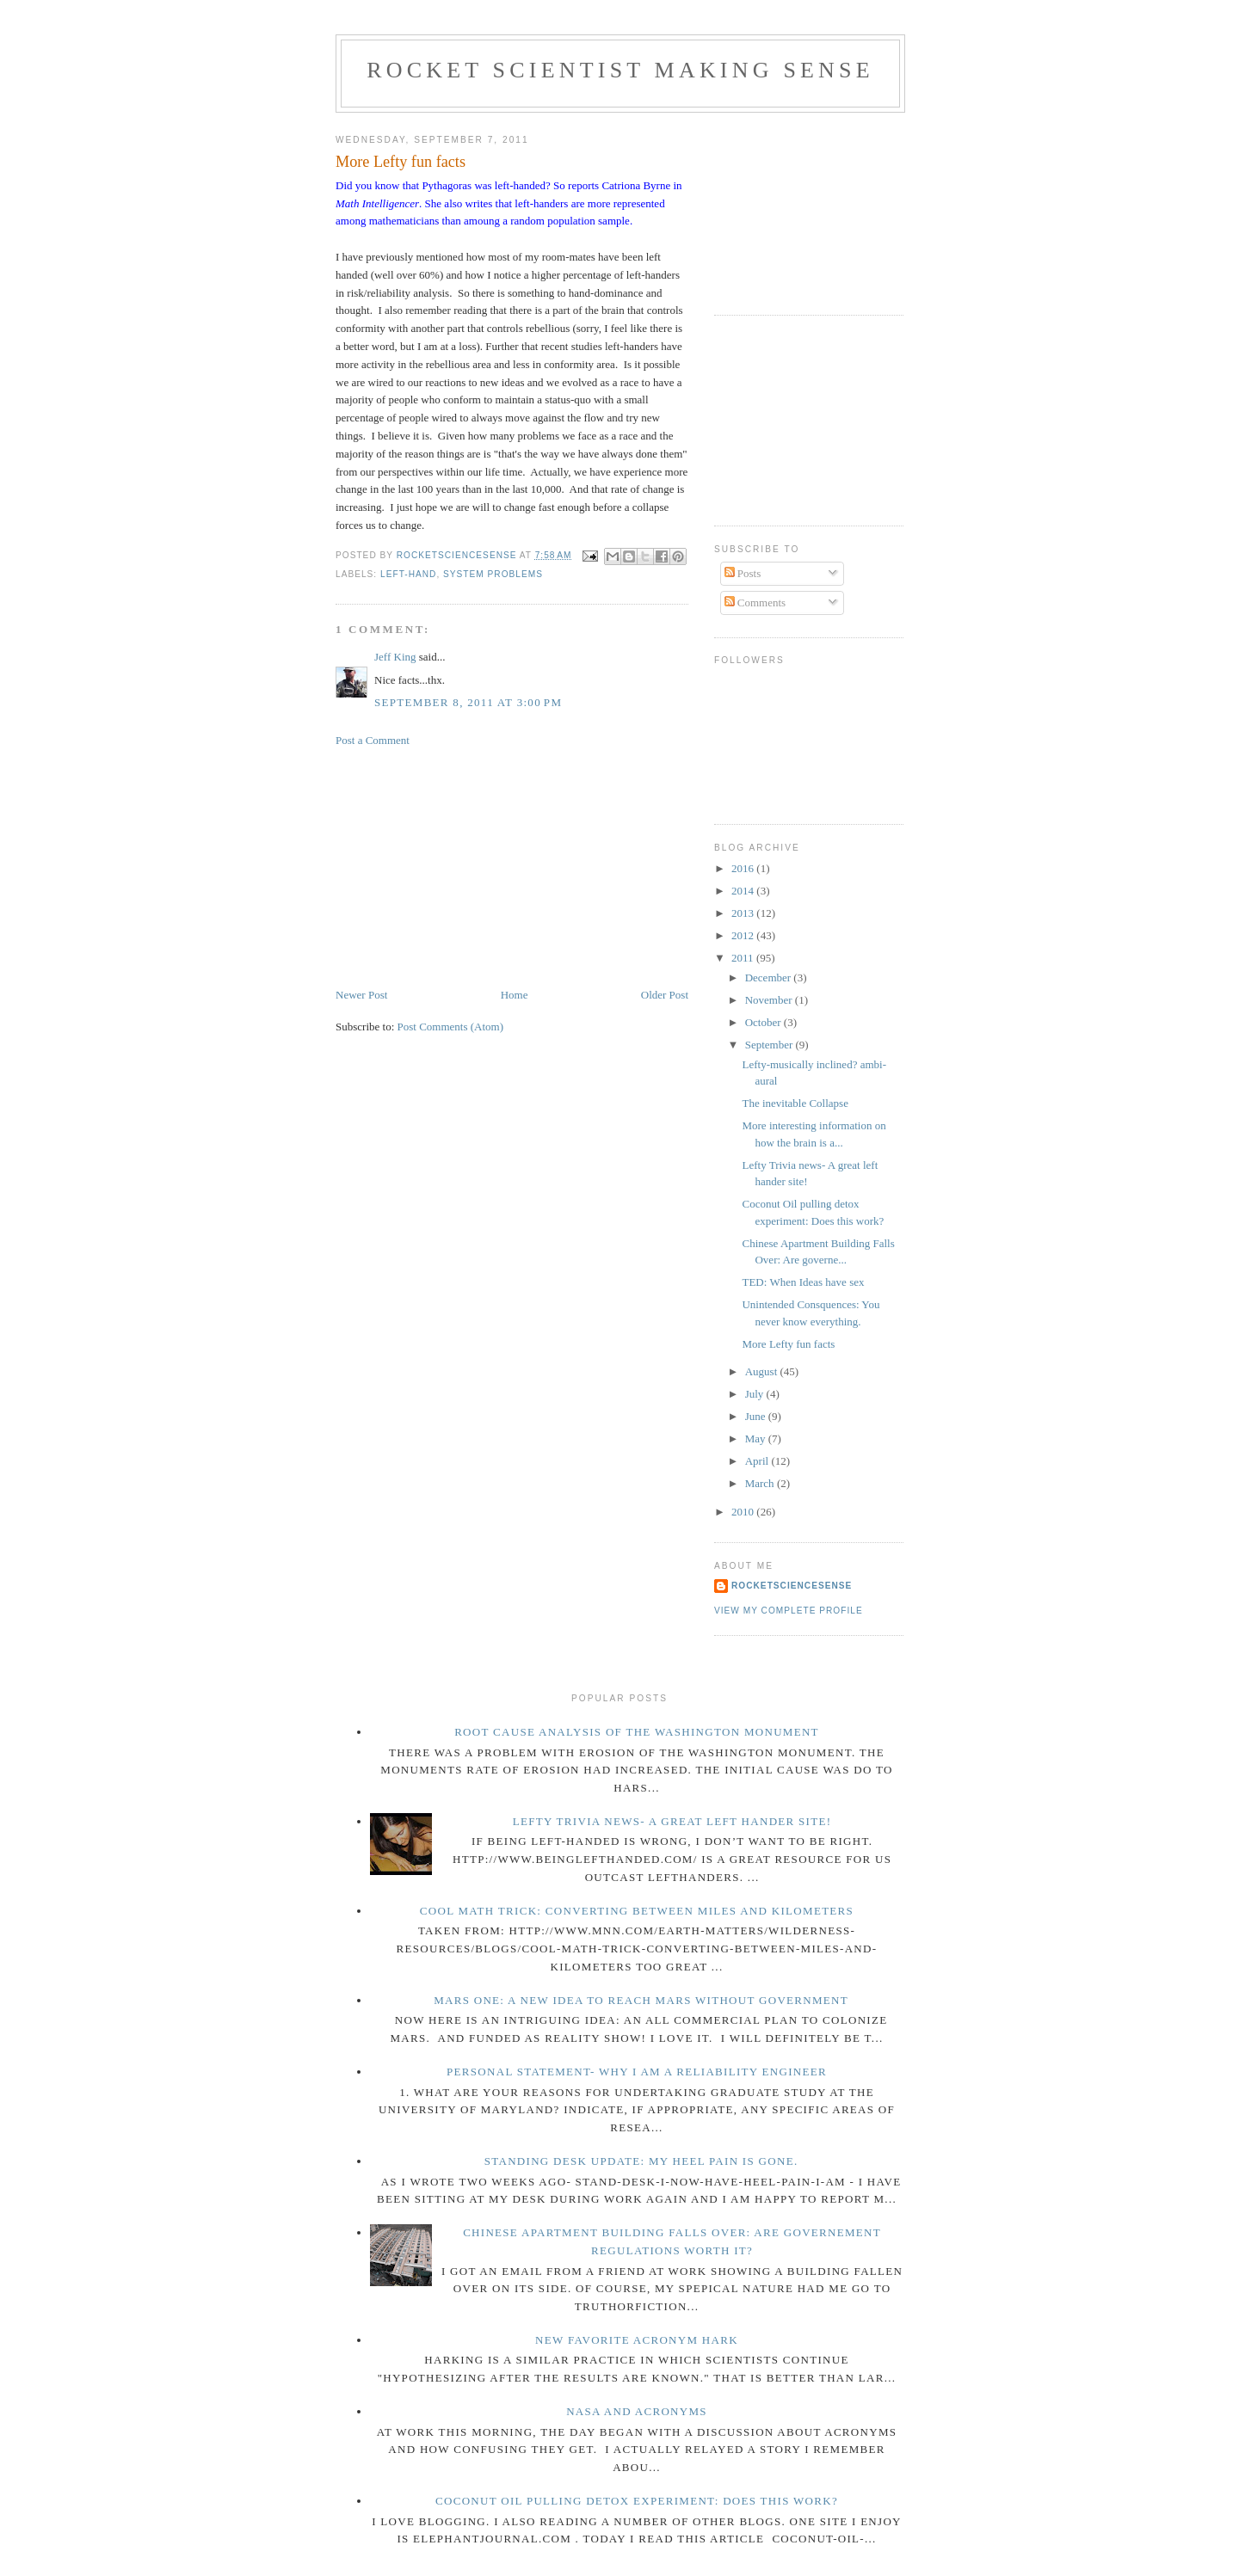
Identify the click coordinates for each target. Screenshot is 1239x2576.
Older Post (664, 994)
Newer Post (361, 994)
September (770, 1044)
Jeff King (395, 656)
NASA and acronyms (636, 2411)
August (762, 1371)
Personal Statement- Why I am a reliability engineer (637, 2071)
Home (514, 994)
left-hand (408, 574)
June (756, 1416)
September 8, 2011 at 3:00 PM (468, 702)
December (769, 977)
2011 (743, 957)
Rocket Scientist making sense (620, 70)
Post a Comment (373, 740)
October (764, 1022)
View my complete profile (788, 1610)
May (756, 1438)
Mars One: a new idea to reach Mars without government (641, 2000)
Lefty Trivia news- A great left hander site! (672, 1821)
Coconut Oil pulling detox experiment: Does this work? (636, 2500)
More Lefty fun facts (788, 1343)
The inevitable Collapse (795, 1103)
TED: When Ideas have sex (803, 1282)
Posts (742, 573)
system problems (493, 574)
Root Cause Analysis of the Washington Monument (636, 1731)
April (758, 1460)
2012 (743, 935)
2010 (743, 1511)
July (756, 1393)
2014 (743, 890)
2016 (743, 868)
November (770, 999)
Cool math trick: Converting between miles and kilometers (637, 1910)
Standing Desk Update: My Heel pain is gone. (641, 2161)
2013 (743, 913)
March (761, 1483)
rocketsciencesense (791, 1585)
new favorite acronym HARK (636, 2339)
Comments (755, 602)
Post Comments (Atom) (451, 1026)
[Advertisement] (465, 866)
